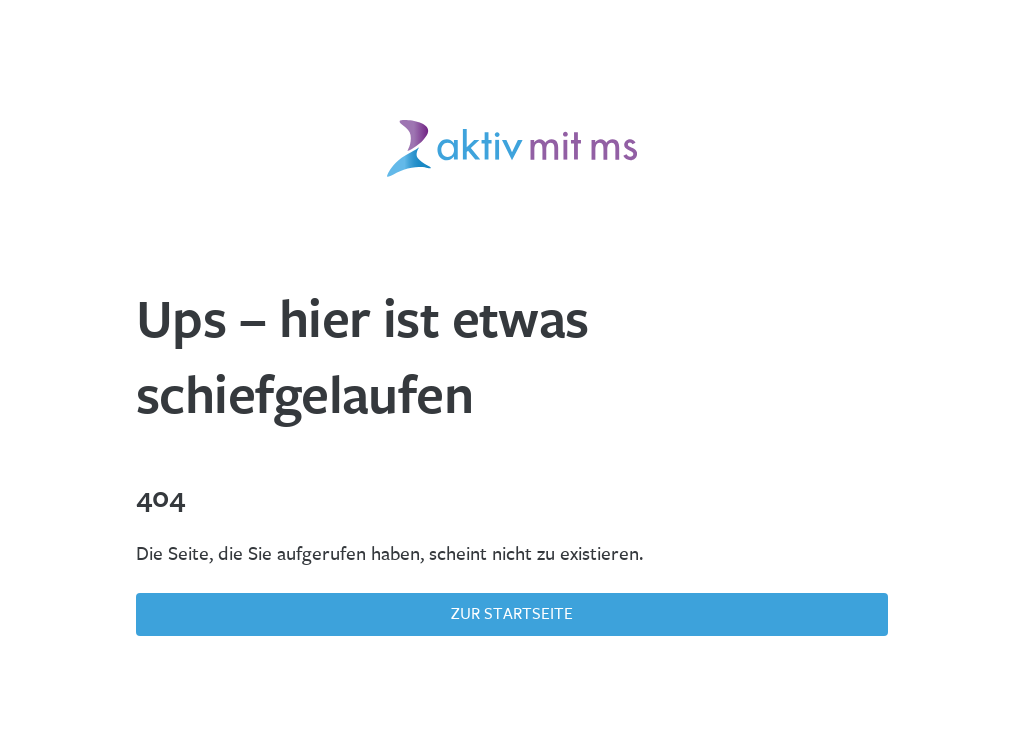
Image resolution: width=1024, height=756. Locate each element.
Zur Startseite (512, 613)
